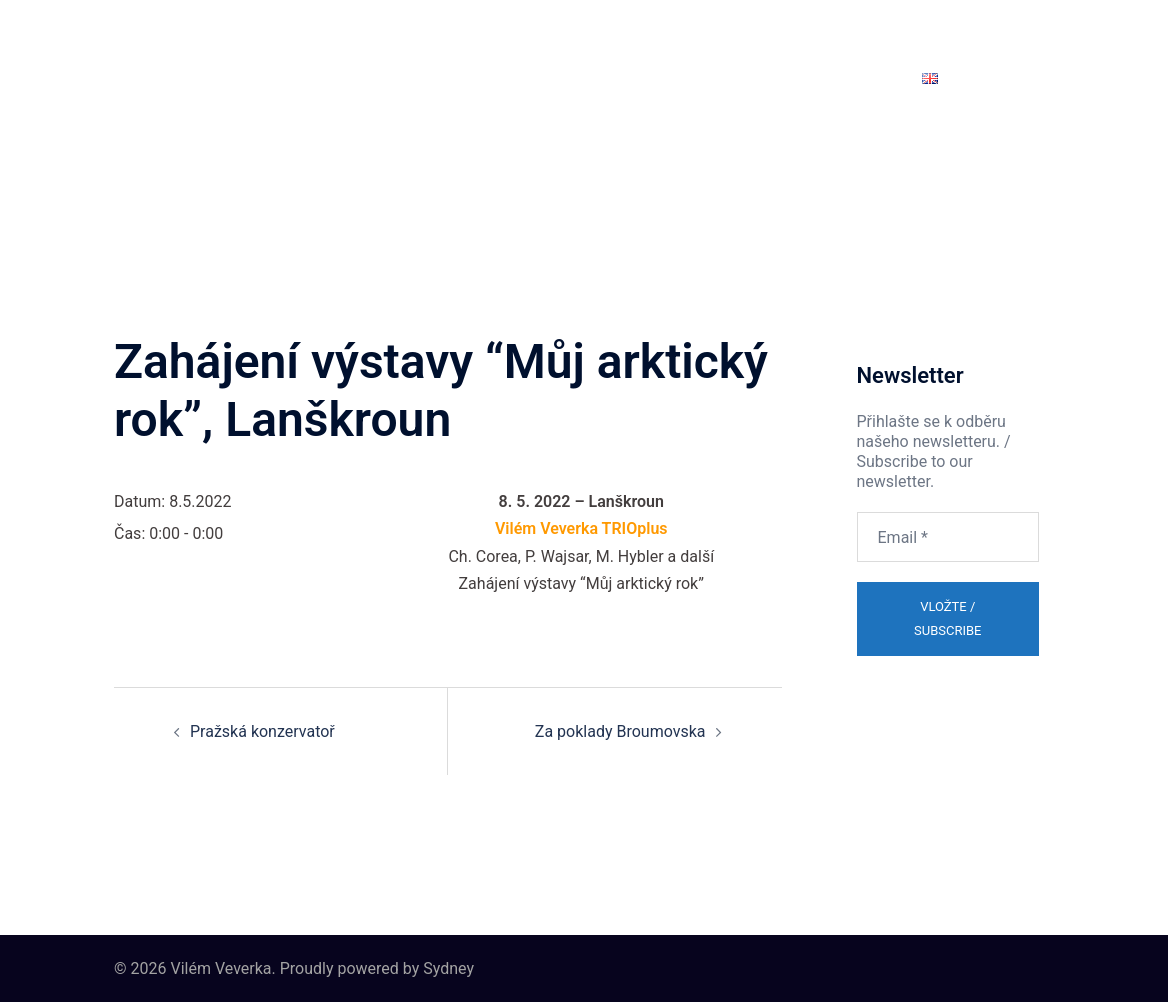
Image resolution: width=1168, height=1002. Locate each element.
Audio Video (555, 77)
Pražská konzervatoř (262, 731)
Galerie (643, 77)
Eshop (222, 77)
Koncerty (461, 77)
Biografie (298, 77)
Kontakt (774, 77)
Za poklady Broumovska (620, 731)
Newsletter (860, 77)
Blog (707, 77)
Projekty (379, 77)
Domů (156, 77)
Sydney (448, 968)
